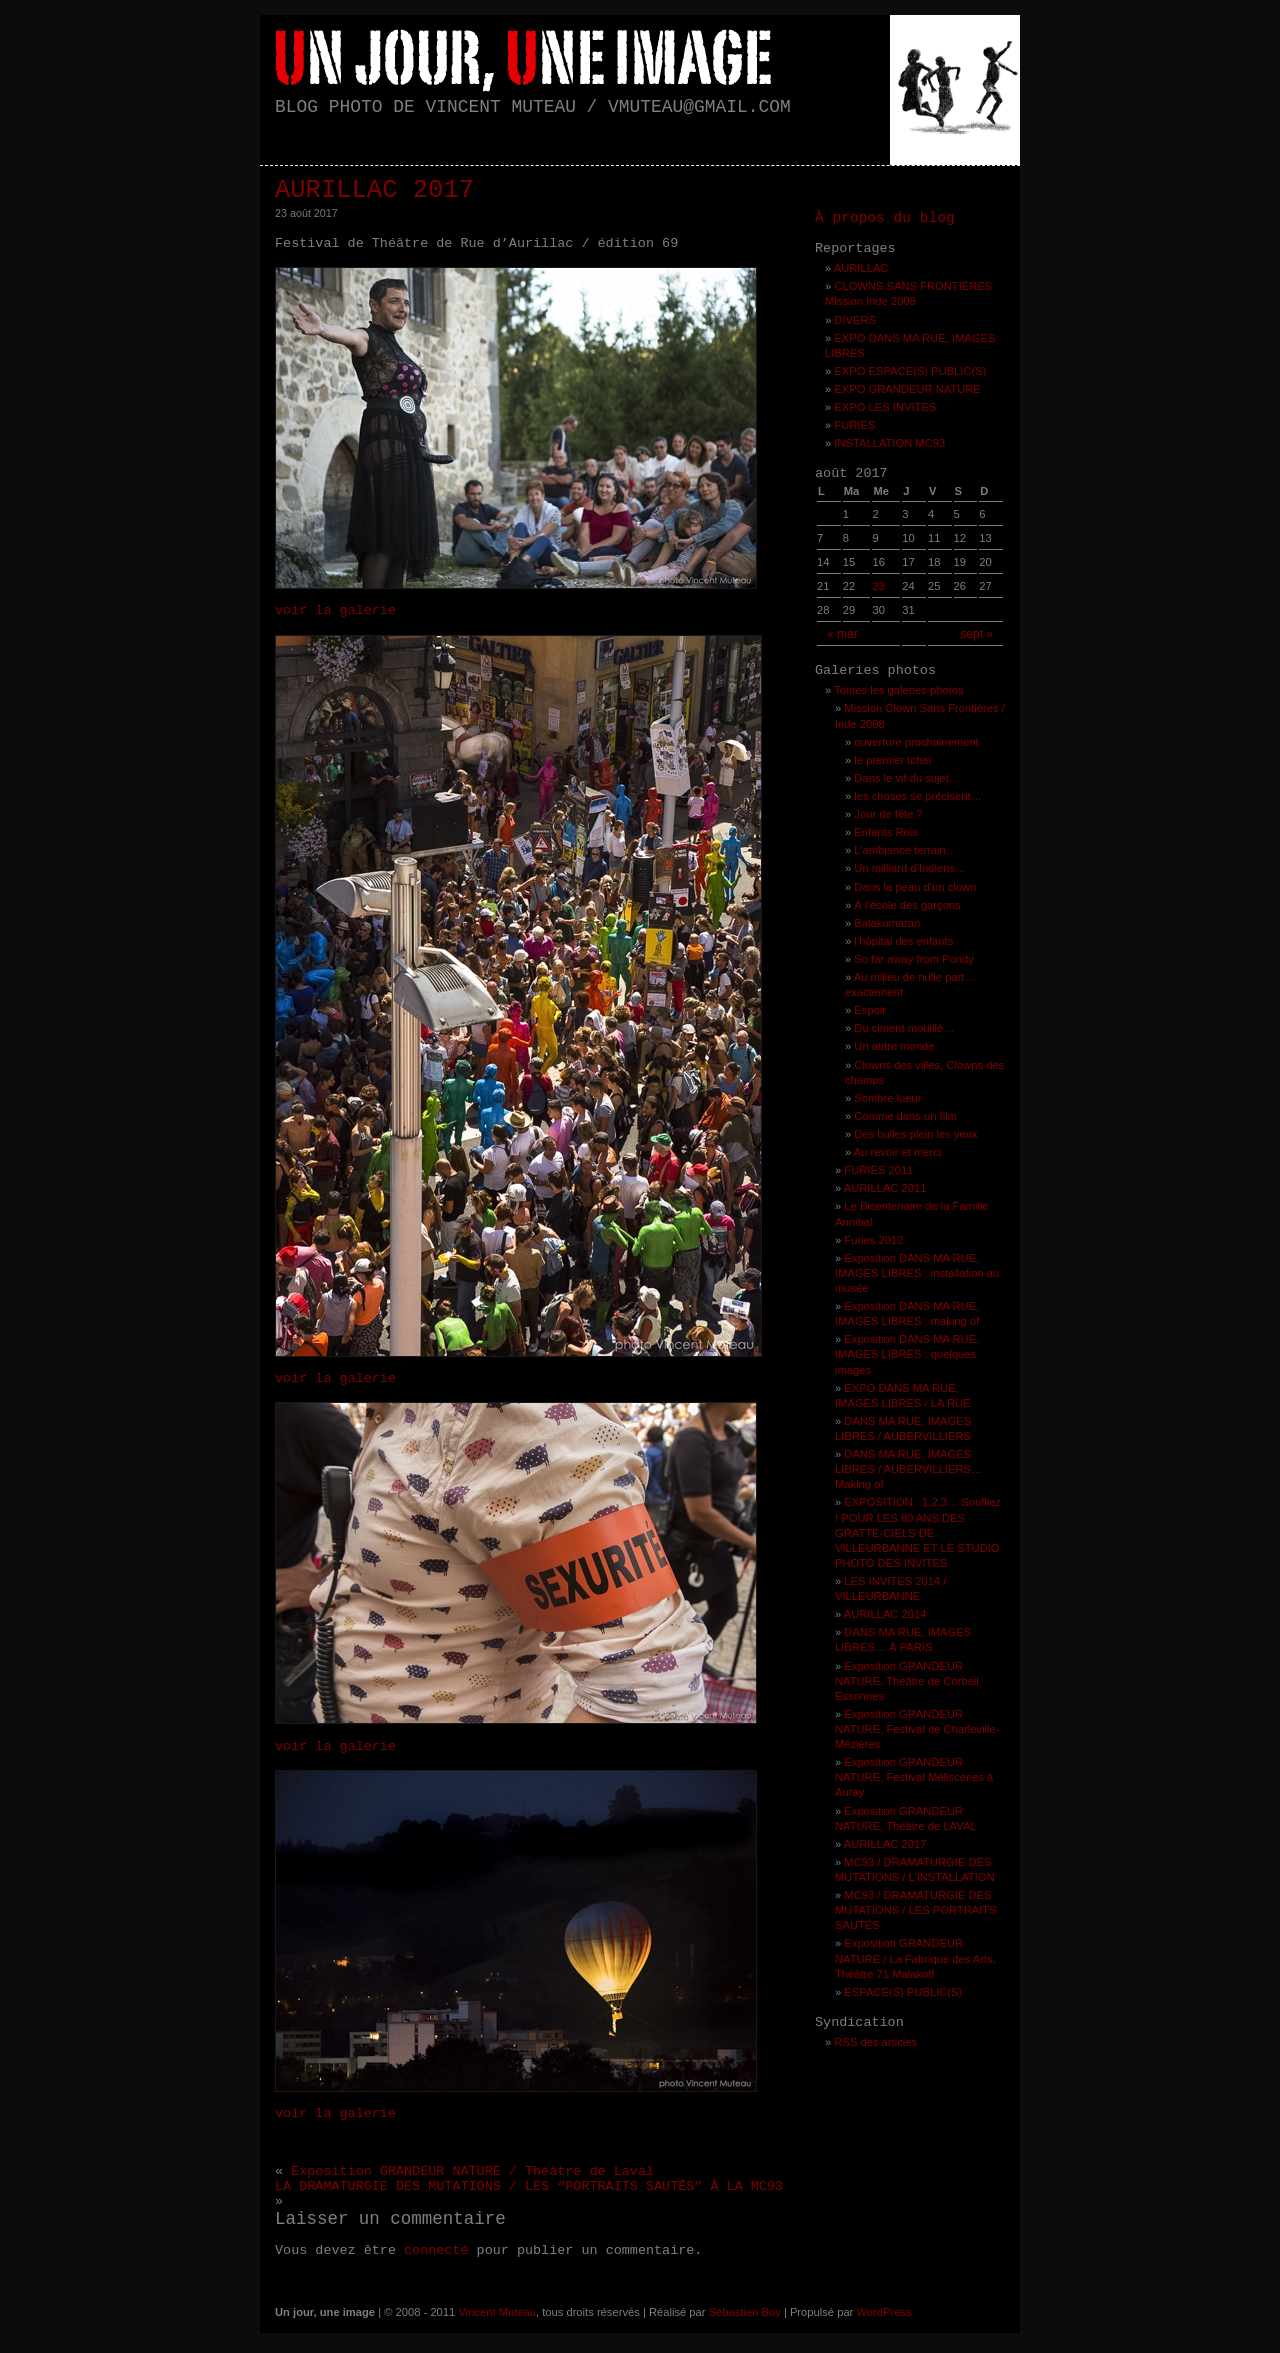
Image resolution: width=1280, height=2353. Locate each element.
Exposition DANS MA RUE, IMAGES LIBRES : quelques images (907, 1354)
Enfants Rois (885, 832)
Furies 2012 (873, 1240)
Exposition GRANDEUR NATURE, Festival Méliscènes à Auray (914, 1777)
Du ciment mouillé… (904, 1028)
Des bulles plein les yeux (915, 1134)
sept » (976, 634)
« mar (842, 634)
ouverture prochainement (916, 742)
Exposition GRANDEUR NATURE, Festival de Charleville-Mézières (917, 1729)
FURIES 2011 (878, 1170)
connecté (436, 2250)
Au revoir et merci (898, 1152)
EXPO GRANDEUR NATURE (907, 389)
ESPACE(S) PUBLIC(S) (903, 1992)
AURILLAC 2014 (885, 1614)
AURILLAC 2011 (885, 1188)
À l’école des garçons (907, 905)
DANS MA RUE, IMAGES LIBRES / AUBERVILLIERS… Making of (908, 1469)
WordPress (883, 2312)
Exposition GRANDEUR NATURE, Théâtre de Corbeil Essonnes (907, 1681)
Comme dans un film (905, 1116)
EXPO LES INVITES (885, 407)
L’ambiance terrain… (905, 850)
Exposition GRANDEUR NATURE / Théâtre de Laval (472, 2171)
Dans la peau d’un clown (915, 887)
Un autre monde (894, 1046)
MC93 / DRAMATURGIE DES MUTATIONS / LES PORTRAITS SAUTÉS (916, 1910)
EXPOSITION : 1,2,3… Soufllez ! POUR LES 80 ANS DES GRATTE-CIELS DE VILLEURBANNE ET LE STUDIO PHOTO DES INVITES (918, 1532)
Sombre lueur (887, 1098)
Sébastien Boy (745, 2312)
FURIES (854, 425)
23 (878, 586)
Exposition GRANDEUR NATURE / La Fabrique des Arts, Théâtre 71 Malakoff (915, 1958)
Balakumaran (887, 923)
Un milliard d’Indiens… (910, 868)
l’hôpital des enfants (903, 941)
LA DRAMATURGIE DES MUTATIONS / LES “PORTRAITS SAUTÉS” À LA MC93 (529, 2186)
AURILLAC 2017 (374, 190)
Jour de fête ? (888, 814)
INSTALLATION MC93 (889, 443)
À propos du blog (885, 218)
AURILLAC (861, 268)
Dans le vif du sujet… (907, 778)
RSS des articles (875, 2042)
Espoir (870, 1010)
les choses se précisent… (917, 796)
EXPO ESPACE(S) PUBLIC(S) (910, 371)
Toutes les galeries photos (898, 690)
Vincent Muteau (497, 2312)
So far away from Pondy (913, 959)
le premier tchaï (892, 760)
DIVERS (855, 320)
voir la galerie (335, 610)
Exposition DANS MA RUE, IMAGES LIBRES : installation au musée (917, 1273)
